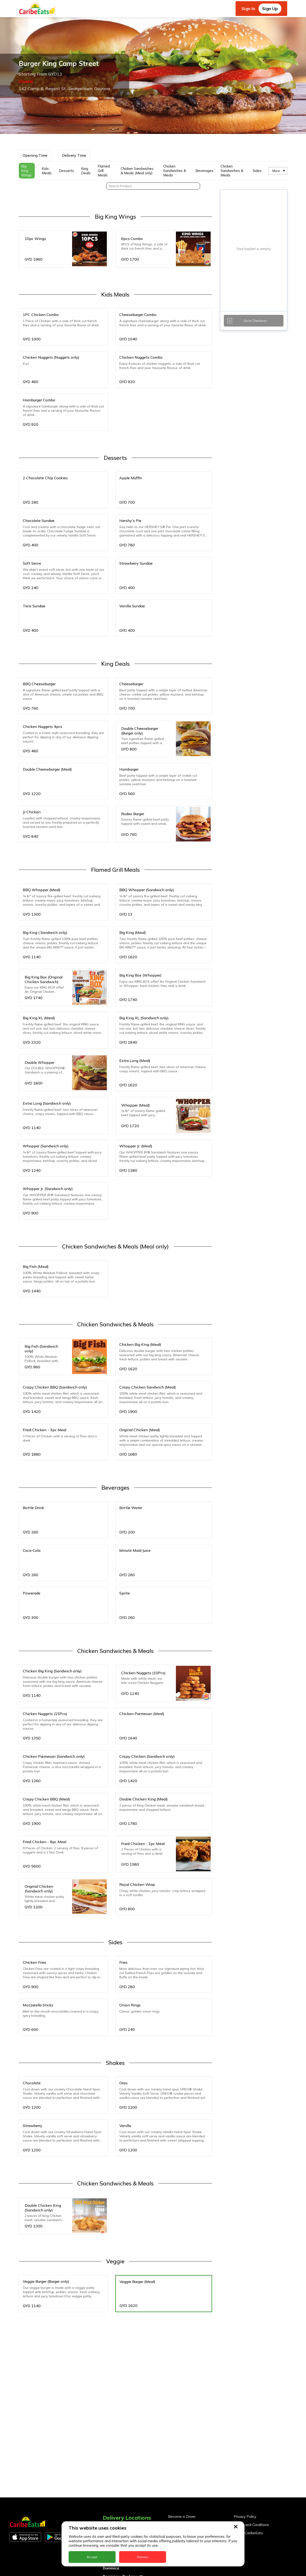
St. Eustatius (114, 2507)
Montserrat (113, 2482)
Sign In (248, 8)
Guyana (109, 2466)
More (276, 44)
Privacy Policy (245, 2389)
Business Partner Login (187, 2406)
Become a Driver (182, 2389)
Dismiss (142, 2557)
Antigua (110, 2408)
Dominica (111, 2441)
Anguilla (110, 2400)
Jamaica (110, 2474)
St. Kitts (110, 2515)
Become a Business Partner (191, 2398)
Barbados (111, 2425)
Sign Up (270, 8)
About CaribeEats (248, 2406)
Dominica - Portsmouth (123, 2449)
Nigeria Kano (114, 2498)
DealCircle (112, 2433)
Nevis (107, 2490)
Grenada (110, 2457)
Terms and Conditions (251, 2398)
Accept (92, 2557)
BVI (106, 2416)
